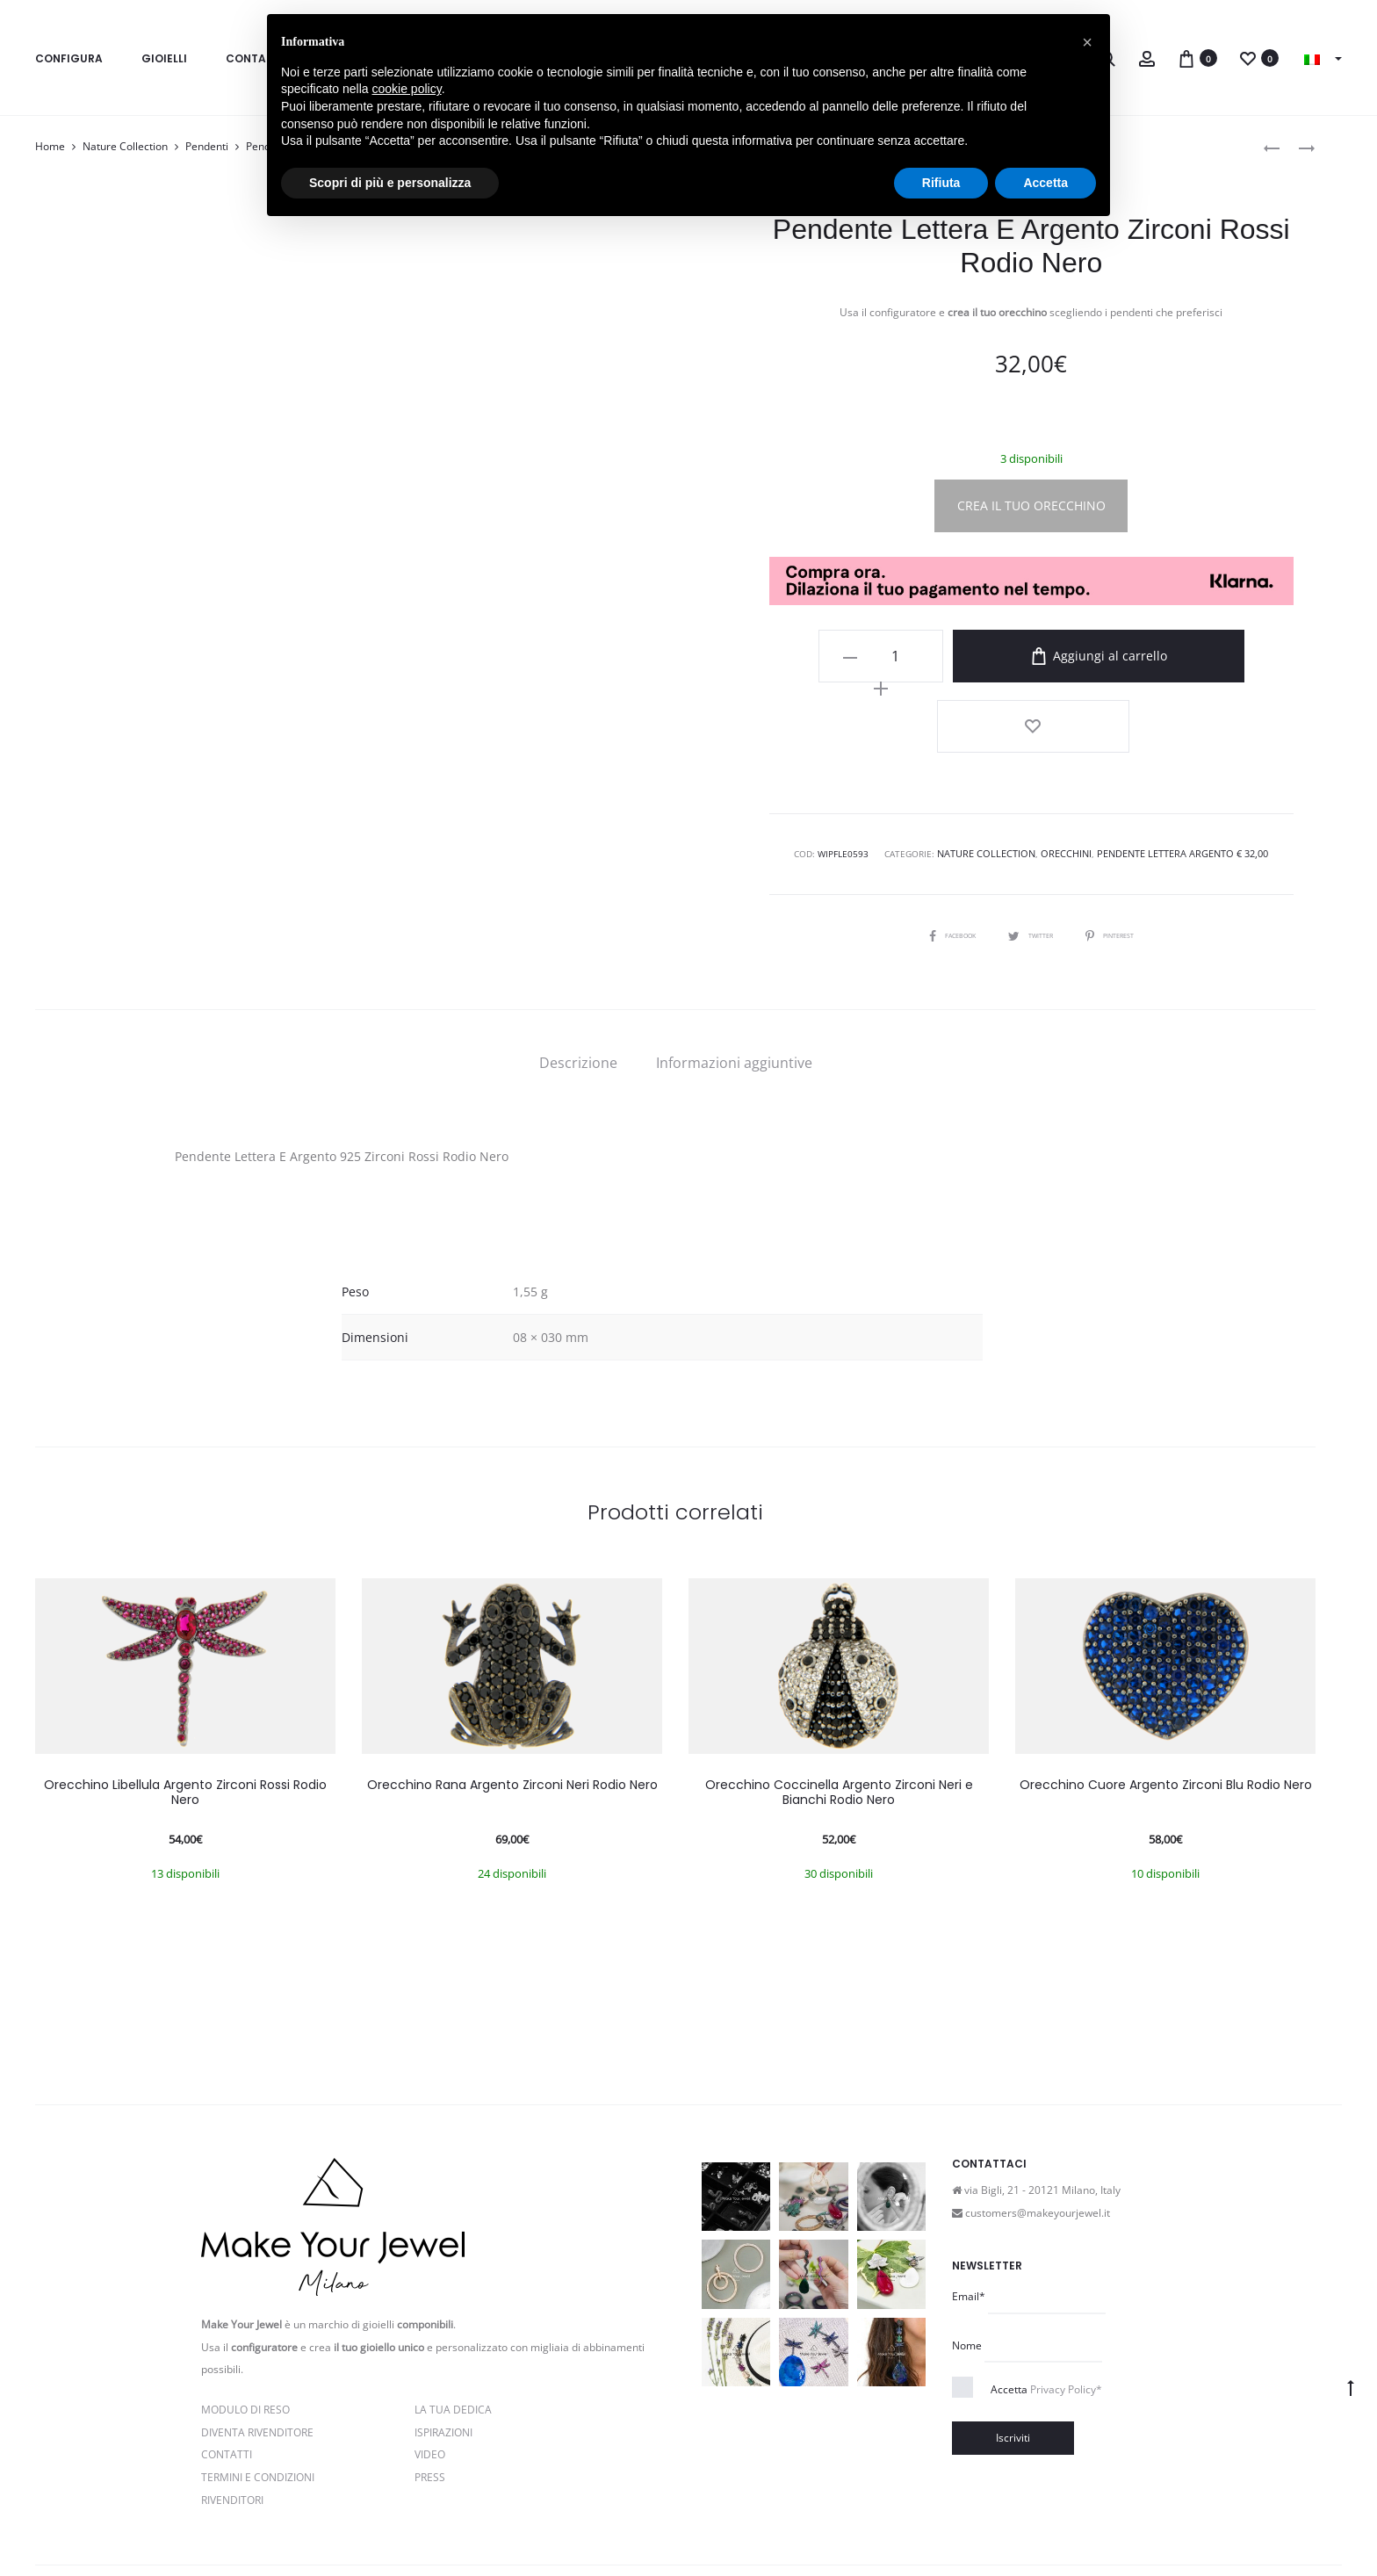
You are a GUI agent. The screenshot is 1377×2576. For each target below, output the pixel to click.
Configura (69, 58)
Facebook (938, 855)
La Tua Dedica (453, 2330)
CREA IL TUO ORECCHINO (1031, 505)
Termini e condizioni (501, 2525)
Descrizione (578, 983)
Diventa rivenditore (257, 2352)
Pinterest (1123, 855)
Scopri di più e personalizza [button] (390, 183)
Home (50, 146)
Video (430, 2375)
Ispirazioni (443, 2352)
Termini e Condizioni (257, 2398)
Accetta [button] (1045, 183)
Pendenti (206, 146)
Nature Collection (125, 146)
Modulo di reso (245, 2330)
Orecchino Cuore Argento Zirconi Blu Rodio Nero (1166, 1705)
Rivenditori (232, 2420)
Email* (968, 2217)
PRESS (430, 2398)
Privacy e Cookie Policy (380, 2525)
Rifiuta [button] (941, 183)
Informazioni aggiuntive (734, 983)
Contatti (226, 2375)
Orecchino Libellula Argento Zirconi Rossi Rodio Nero (185, 1713)
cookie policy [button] (407, 89)
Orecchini (1066, 775)
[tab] (578, 984)
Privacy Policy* (1066, 2310)
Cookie (581, 2525)
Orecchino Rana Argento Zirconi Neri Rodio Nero (512, 1705)
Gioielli (164, 58)
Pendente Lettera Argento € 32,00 (1176, 775)
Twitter (1031, 855)
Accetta (1046, 2310)
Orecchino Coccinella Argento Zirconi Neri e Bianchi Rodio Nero (839, 1713)
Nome (967, 2265)
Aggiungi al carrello (1076, 656)
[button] (1087, 42)
